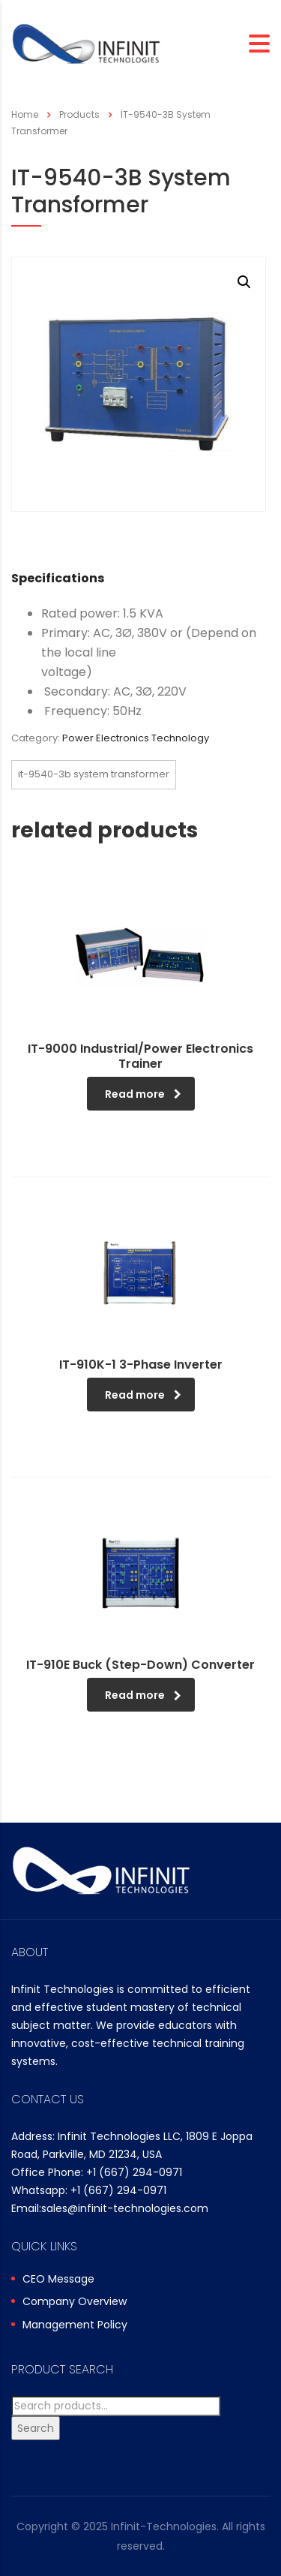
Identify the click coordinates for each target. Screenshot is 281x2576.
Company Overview (74, 2302)
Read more (143, 1094)
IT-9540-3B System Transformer (93, 774)
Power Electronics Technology (135, 738)
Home (24, 114)
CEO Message (58, 2279)
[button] (244, 282)
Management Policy (74, 2325)
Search (35, 2428)
